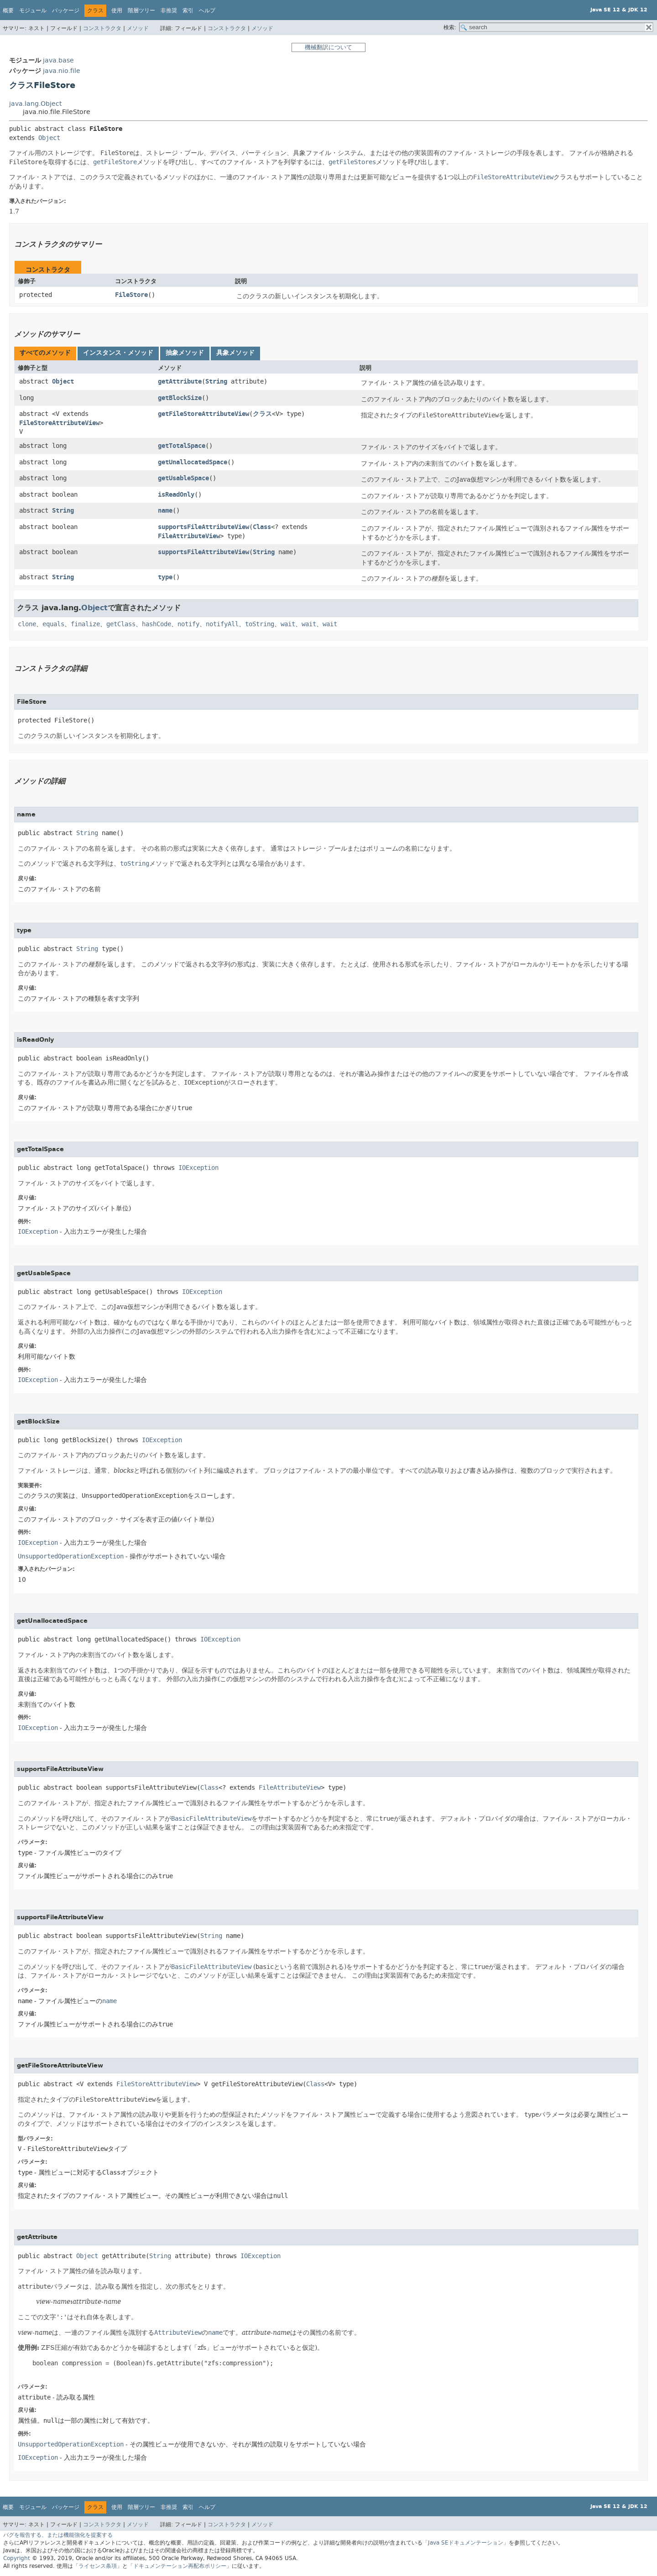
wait (288, 624)
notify (188, 624)
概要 (8, 10)
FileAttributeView (189, 536)
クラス (262, 414)
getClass (121, 624)
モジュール (33, 10)
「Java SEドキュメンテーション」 (465, 2543)
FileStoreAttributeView (59, 423)
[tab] (45, 353)
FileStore (131, 295)
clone (27, 624)
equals (53, 624)
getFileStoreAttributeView (203, 414)
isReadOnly (176, 495)
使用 (116, 10)
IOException (198, 1168)
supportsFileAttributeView (203, 527)
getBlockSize (180, 398)
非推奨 (169, 10)
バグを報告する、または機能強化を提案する (58, 2535)
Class (262, 527)
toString (259, 624)
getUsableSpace (183, 478)
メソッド (138, 28)
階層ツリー (141, 10)
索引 (187, 10)
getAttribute (180, 381)
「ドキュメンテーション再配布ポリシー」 (180, 2566)
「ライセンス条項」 (97, 2566)
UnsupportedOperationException (71, 1556)
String (216, 381)
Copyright (16, 2558)
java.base (58, 60)
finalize (85, 624)
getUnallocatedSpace (192, 462)
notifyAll (222, 624)
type (165, 577)
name (165, 510)
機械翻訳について (328, 47)
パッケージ (65, 10)
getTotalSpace (181, 446)
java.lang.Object (35, 104)
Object (49, 138)
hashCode (156, 624)
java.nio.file (61, 71)
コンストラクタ (102, 28)
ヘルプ (207, 10)
